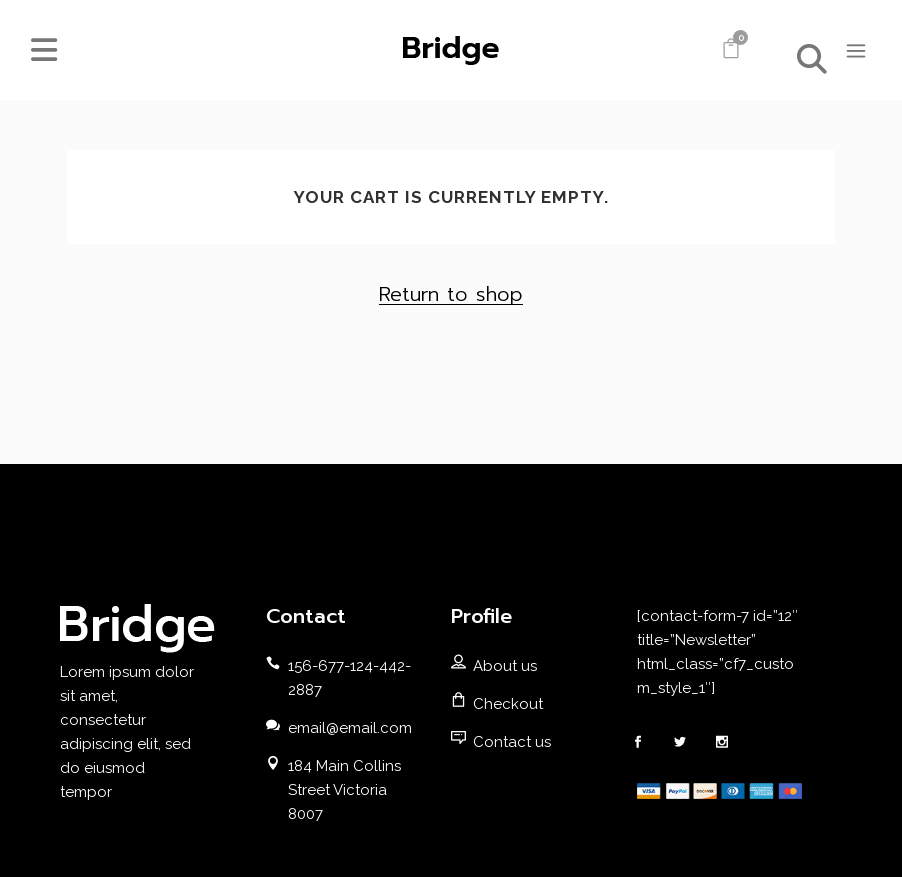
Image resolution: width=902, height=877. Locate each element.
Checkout (508, 704)
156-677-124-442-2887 (349, 678)
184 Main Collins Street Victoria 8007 (344, 790)
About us (505, 666)
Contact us (512, 742)
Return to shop (451, 294)
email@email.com (350, 728)
